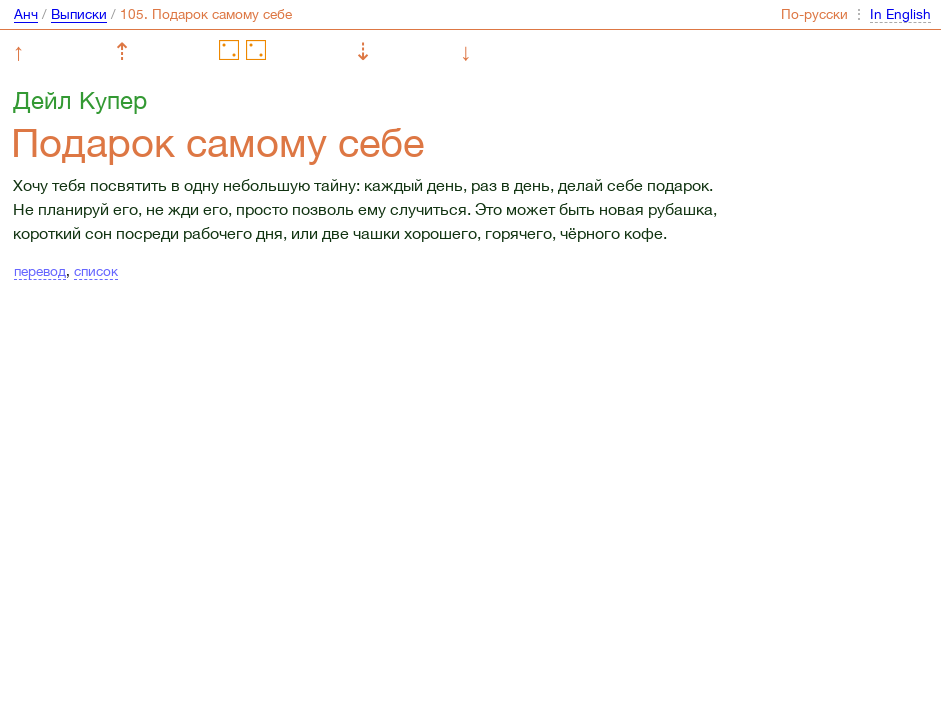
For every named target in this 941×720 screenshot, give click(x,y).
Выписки (79, 14)
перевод (40, 271)
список (96, 271)
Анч (26, 14)
